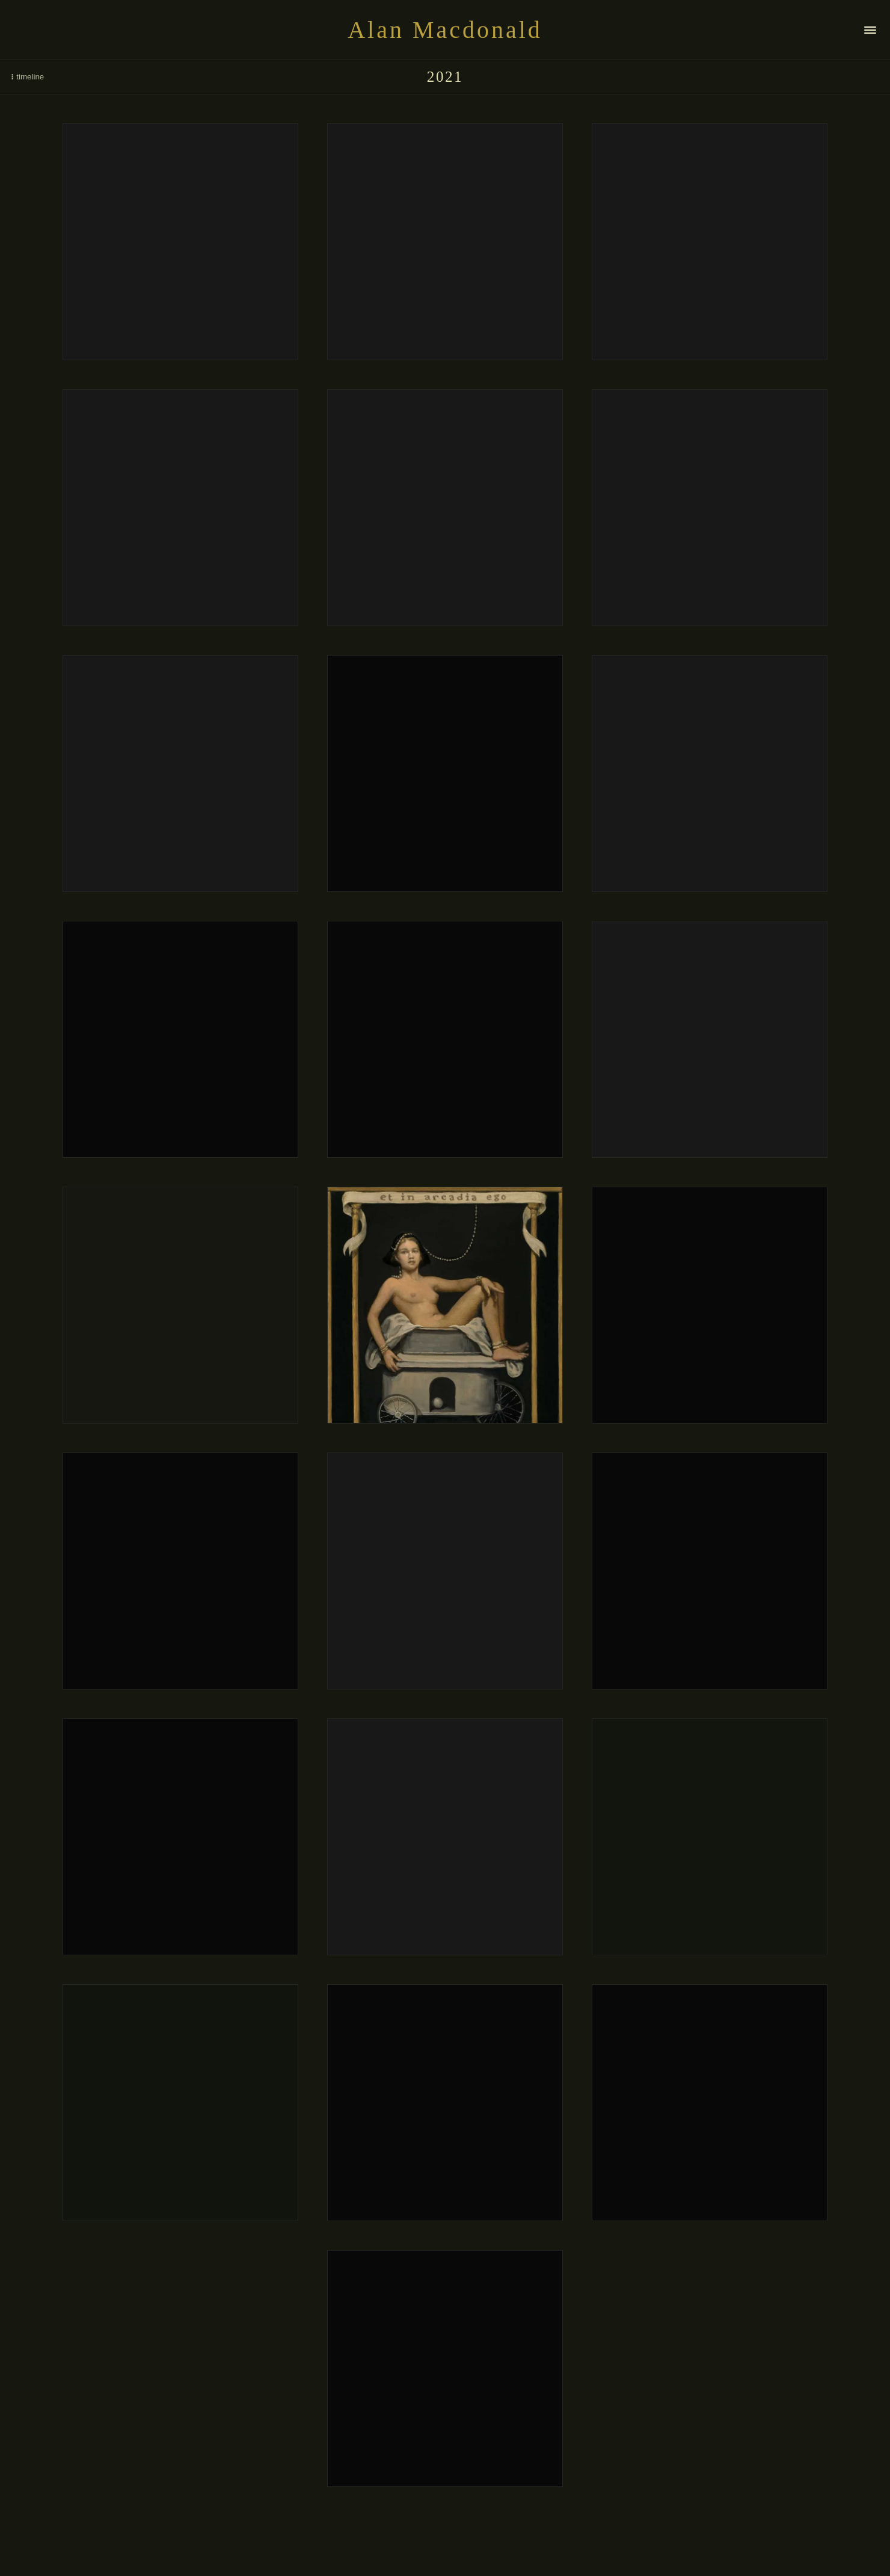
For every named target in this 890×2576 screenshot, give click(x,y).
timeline (26, 76)
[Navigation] (869, 29)
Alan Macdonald (445, 29)
